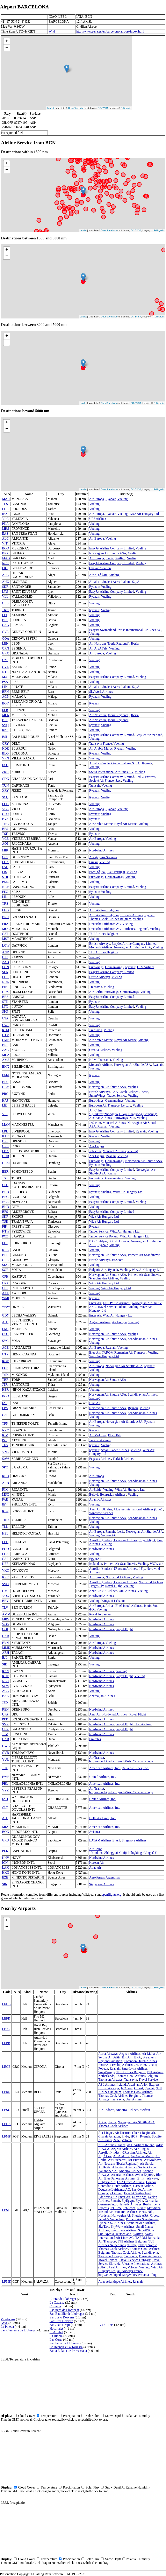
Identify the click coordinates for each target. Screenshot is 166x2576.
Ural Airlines (127, 1591)
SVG (5, 1340)
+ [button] (6, 41)
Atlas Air (95, 1867)
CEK (5, 1729)
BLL (5, 1255)
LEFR (6, 2018)
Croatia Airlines (99, 1050)
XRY (5, 790)
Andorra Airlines (127, 2110)
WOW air (156, 1563)
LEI (4, 615)
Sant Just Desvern (61, 2321)
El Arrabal (56, 2332)
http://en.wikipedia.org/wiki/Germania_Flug (127, 2274)
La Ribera (56, 2336)
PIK (4, 1226)
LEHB (6, 2004)
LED (5, 1542)
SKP (5, 1216)
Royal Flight (147, 1540)
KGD (5, 1361)
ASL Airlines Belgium (104, 910)
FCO (5, 765)
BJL (5, 1657)
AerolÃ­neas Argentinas (104, 1877)
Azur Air (95, 1591)
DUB (5, 1156)
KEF (5, 1563)
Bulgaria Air (98, 1269)
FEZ (5, 891)
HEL (5, 1533)
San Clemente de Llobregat (19, 2330)
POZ (5, 1236)
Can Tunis (106, 2324)
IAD (5, 1799)
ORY (5, 743)
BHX (5, 1066)
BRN (5, 691)
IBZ (4, 513)
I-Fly (142, 1568)
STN (5, 1001)
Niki (132, 1117)
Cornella (55, 2306)
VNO (5, 1452)
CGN (5, 967)
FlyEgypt (128, 2200)
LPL (5, 1131)
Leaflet (50, 108)
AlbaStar (133, 2084)
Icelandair (95, 1563)
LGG (5, 910)
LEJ (4, 1105)
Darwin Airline (143, 2186)
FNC (5, 1329)
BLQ (5, 753)
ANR (5, 952)
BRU (5, 917)
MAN (6, 1124)
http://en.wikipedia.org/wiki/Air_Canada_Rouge (121, 1761)
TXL (5, 1178)
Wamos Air (108, 1535)
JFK (5, 1768)
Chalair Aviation (100, 568)
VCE (5, 838)
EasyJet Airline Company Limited (111, 548)
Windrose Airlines (101, 1513)
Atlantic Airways (100, 1499)
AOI (5, 843)
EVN (5, 1642)
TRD (5, 1520)
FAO (5, 867)
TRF (5, 1379)
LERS (6, 2092)
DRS (5, 1141)
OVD (5, 667)
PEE (5, 1719)
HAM (6, 1163)
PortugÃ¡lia (97, 872)
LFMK (6, 2281)
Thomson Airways (110, 2079)
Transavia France (100, 743)
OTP (5, 1354)
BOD (5, 548)
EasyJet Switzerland (102, 630)
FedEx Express (146, 777)
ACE (5, 1347)
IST (4, 1440)
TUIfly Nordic (147, 2245)
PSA (5, 681)
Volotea (127, 2140)
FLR (5, 710)
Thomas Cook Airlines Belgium (110, 919)
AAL (5, 1293)
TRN (5, 610)
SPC (5, 1467)
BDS (5, 1082)
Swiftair (120, 558)
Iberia (109, 558)
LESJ (5, 2210)
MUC (5, 929)
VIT (5, 543)
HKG (5, 1872)
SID (4, 1664)
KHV (5, 1857)
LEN (5, 643)
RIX (5, 1489)
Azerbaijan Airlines (102, 1696)
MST (5, 938)
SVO (5, 1584)
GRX (5, 653)
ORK (5, 1146)
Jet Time (116, 2208)
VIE (5, 1114)
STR (5, 877)
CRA (5, 1283)
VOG (5, 1624)
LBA (5, 1151)
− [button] (6, 48)
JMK (5, 1374)
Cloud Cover (26, 2415)
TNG (5, 824)
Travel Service (116, 1095)
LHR (5, 977)
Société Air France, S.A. (105, 780)
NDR (5, 748)
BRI (5, 1045)
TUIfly (131, 2245)
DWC (6, 1746)
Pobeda (103, 2068)
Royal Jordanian (100, 1614)
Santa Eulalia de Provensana (68, 2350)
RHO (5, 1476)
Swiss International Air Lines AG (139, 630)
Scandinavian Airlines (103, 1278)
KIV (5, 1435)
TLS (5, 504)
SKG (5, 1264)
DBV (5, 1087)
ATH (5, 1322)
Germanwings (114, 877)
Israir (147, 1605)
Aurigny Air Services (103, 857)
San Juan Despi (60, 2324)
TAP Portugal (116, 872)
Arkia (109, 1605)
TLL (5, 1526)
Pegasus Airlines (100, 1458)
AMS (5, 1059)
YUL (5, 1759)
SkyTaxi (103, 2226)
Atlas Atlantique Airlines (114, 2281)
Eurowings (96, 877)
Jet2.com (95, 1122)
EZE (5, 1877)
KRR (5, 1577)
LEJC (5, 2029)
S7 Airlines (109, 1591)
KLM (93, 1059)
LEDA (6, 2124)
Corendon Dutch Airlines (140, 2061)
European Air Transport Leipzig (110, 1105)
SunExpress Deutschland (114, 2234)
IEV (5, 1504)
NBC (5, 1681)
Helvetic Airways (130, 2204)
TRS (5, 903)
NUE (5, 982)
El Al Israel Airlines (129, 1605)
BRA (137, 2057)
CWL (5, 1025)
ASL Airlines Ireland (112, 2084)
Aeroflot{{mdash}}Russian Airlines (113, 1540)
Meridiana (154, 2208)
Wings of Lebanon (113, 1600)
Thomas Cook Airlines (137, 2092)
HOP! (134, 2136)
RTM (5, 1030)
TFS (5, 1445)
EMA (5, 1075)
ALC (5, 538)
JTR (5, 1384)
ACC (5, 1691)
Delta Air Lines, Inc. (135, 1768)
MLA (5, 1055)
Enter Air (95, 1303)
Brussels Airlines (131, 915)
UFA (5, 1714)
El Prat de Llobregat (63, 2299)
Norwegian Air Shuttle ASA (107, 553)
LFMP (6, 2136)
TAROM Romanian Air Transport (124, 1352)
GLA (5, 1260)
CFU (5, 1185)
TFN (5, 1423)
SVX (5, 1724)
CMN (5, 1040)
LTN (5, 1006)
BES (5, 828)
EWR (5, 1776)
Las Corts (56, 2339)
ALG (5, 575)
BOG (5, 1831)
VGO (5, 809)
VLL (5, 596)
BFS (5, 1211)
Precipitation (71, 2415)
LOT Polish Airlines (116, 1303)
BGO (5, 1396)
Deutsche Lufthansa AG (105, 924)
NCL (5, 1201)
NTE (5, 672)
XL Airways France (130, 2271)
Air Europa (96, 499)
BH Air (127, 2057)
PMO (5, 882)
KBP (5, 1511)
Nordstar (104, 2215)
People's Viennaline (111, 2219)
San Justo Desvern (62, 2317)
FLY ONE (114, 1435)
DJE (5, 957)
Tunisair (94, 785)
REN (5, 1709)
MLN (5, 715)
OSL (5, 1415)
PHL (5, 1783)
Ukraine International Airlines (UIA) (138, 1509)
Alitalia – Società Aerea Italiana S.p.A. (114, 581)
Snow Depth (113, 2415)
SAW (5, 1458)
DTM (5, 1035)
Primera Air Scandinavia (144, 1255)
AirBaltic (95, 1489)
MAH (6, 499)
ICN (5, 1862)
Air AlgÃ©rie (98, 575)
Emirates (95, 1739)
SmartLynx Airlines (134, 2068)
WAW (6, 1306)
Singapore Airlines (134, 1840)
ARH (5, 1652)
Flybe (125, 2136)
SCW (5, 1686)
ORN (5, 648)
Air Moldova (97, 1435)
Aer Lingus (96, 1146)
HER (5, 1389)
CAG (5, 625)
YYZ (5, 1790)
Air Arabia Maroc (101, 748)
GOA (5, 638)
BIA (5, 620)
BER (5, 1171)
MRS (5, 528)
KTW (5, 1231)
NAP (5, 887)
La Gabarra (57, 2302)
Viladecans (8, 2319)
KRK (5, 1250)
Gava (4, 2323)
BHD (5, 1206)
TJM (5, 1734)
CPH (5, 1276)
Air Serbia (146, 2163)
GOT (5, 1334)
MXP (5, 677)
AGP (5, 696)
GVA (5, 631)
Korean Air (96, 1862)
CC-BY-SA (103, 108)
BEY (5, 1600)
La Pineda (7, 2326)
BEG (5, 1197)
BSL (5, 736)
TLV (5, 1607)
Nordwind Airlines (101, 850)
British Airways (99, 943)
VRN (5, 758)
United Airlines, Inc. (102, 1776)
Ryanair (111, 499)
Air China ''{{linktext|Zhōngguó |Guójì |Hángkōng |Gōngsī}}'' (123, 1112)
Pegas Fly (97, 1586)
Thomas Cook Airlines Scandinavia (134, 2252)
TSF (5, 833)
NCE (5, 563)
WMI (5, 1298)
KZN (5, 1671)
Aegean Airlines (100, 1322)
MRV (5, 1619)
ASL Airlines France (111, 2145)
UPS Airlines (98, 518)
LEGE (6, 2066)
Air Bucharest (117, 2160)
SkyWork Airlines (101, 691)
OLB (5, 603)
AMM (6, 1614)
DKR (5, 1636)
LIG (5, 568)
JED (5, 1702)
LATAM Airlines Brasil (104, 1840)
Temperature (49, 2415)
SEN (5, 972)
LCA (5, 1554)
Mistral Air (105, 2211)
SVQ (5, 725)
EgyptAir (95, 1558)
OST (5, 933)
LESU (6, 2110)
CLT (5, 1807)
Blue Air (94, 1352)
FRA (5, 924)
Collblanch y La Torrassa (66, 2347)
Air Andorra (106, 2110)
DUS (5, 992)
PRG (5, 1093)
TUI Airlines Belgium (103, 933)
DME (5, 1591)
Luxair (93, 862)
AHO (5, 581)
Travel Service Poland (103, 1236)
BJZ (5, 720)
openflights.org (111, 1894)
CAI (5, 1558)
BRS (5, 996)
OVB (5, 1752)
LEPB (6, 2043)
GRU (5, 1840)
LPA (5, 1408)
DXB (5, 1739)
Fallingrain (126, 108)
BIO (5, 553)
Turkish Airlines (100, 1440)
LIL (4, 896)
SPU (5, 1011)
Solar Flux (92, 2415)
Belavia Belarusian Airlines (107, 1494)
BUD (5, 1192)
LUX (5, 862)
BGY (5, 703)
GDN (5, 1315)
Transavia (95, 987)
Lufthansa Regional (135, 929)
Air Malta (148, 2053)
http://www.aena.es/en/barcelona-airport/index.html (110, 31)
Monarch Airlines (100, 947)
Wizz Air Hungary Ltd (144, 513)
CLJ (5, 1288)
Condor (151, 2182)
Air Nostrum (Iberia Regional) (109, 643)
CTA (5, 1018)
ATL (5, 1818)
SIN (4, 1884)
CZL (5, 660)
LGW (5, 945)
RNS (5, 730)
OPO (5, 814)
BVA (5, 819)
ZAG (5, 1050)
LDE (5, 509)
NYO (5, 1430)
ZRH (5, 772)
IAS (4, 1403)
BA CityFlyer (98, 1241)
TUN (5, 785)
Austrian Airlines (100, 1117)
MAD (6, 558)
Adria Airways (108, 2053)
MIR (5, 850)
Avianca (94, 1831)
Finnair (110, 1531)
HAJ (5, 1100)
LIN (5, 686)
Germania (151, 2200)
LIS (4, 872)
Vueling (122, 499)
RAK (5, 1136)
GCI (5, 857)
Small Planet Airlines (115, 1450)
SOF (5, 1269)
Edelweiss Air (107, 2197)
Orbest (138, 2088)
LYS (5, 591)
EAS (5, 533)
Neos (142, 2211)
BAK (5, 1696)
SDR (5, 586)
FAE (5, 1499)
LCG (5, 804)
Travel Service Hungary (134, 2260)
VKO (5, 1570)
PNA (5, 523)
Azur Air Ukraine (100, 1509)
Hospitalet (56, 2328)
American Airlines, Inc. (104, 1768)
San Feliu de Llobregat (65, 2343)
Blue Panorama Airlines (120, 2178)
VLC (5, 518)
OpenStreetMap (76, 108)
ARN (5, 1482)
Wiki (52, 31)
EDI (5, 1243)
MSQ (5, 1494)
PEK (5, 1851)
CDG (5, 778)
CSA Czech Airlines (125, 1092)
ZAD (5, 962)
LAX (5, 1867)
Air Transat (96, 1757)
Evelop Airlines (122, 2064)
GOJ (5, 1629)
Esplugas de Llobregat (64, 2310)
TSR (5, 1221)
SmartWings (97, 1095)
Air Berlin (96, 992)
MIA (5, 1827)
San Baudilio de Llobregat (67, 2313)
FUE (5, 1368)
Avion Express (149, 2084)
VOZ (5, 1596)
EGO (5, 1549)
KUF (5, 1676)
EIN (5, 987)
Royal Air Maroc (125, 824)
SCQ (5, 797)
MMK (6, 1647)
